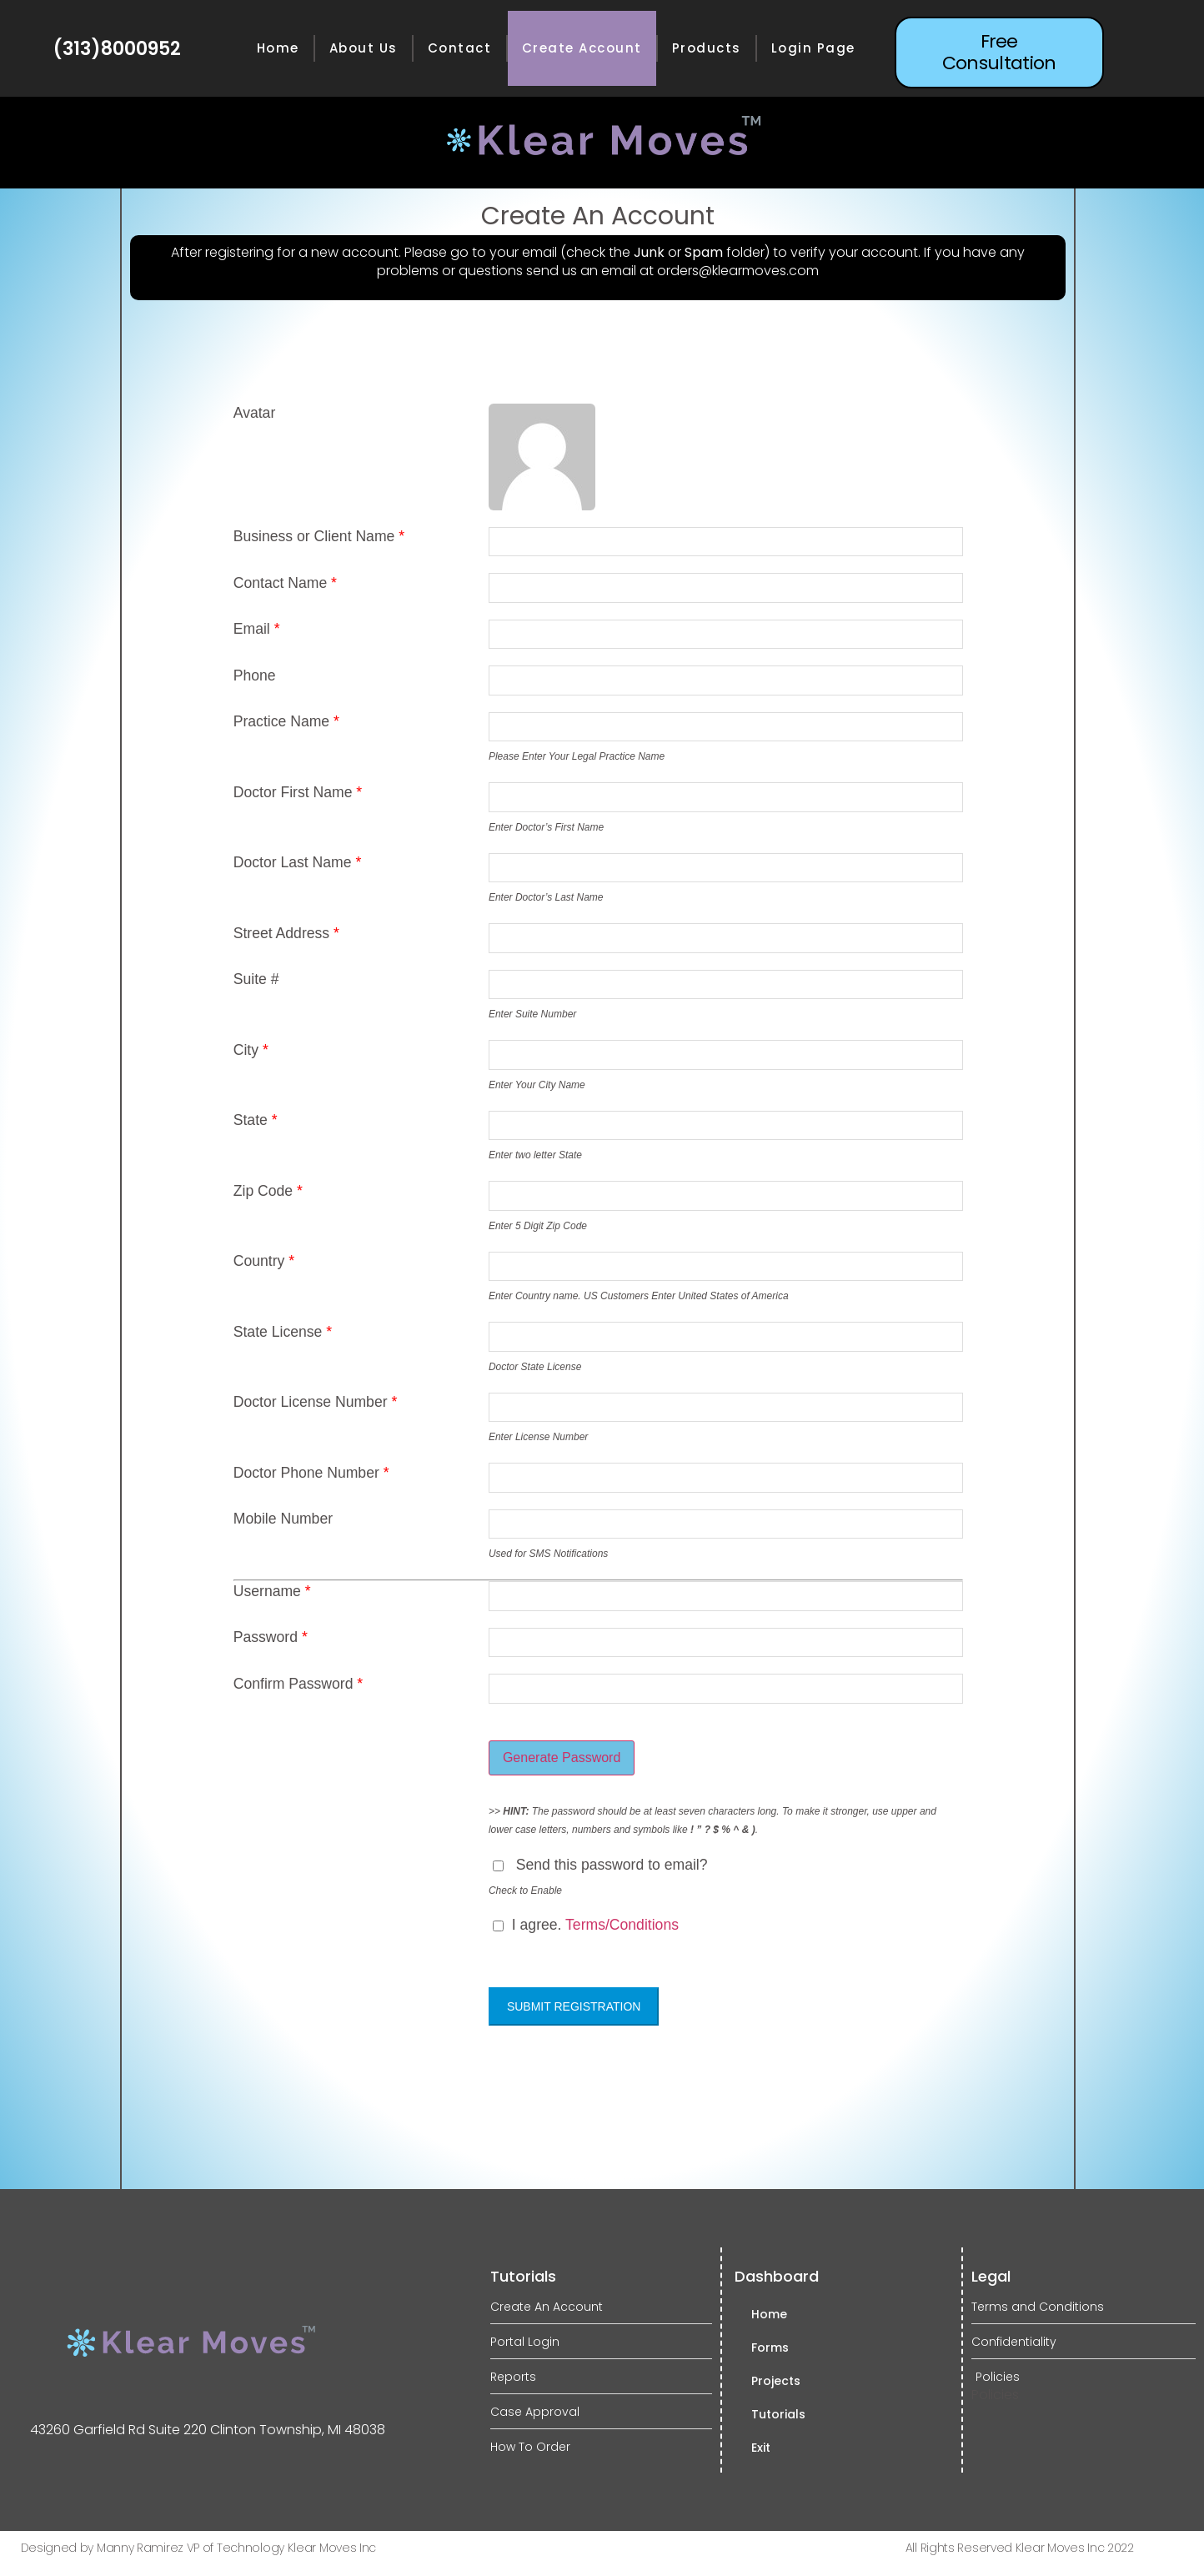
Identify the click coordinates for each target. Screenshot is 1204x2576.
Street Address (286, 934)
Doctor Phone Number (311, 1473)
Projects (775, 2381)
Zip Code (268, 1191)
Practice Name (286, 722)
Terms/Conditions (622, 1925)
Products (706, 48)
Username (272, 1591)
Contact (460, 48)
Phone (254, 676)
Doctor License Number (315, 1402)
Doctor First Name (297, 793)
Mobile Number (283, 1519)
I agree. (586, 1925)
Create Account (582, 48)
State (255, 1120)
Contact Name (285, 583)
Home (278, 48)
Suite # (256, 979)
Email (256, 629)
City (250, 1050)
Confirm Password (298, 1684)
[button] (999, 52)
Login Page (813, 48)
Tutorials (778, 2414)
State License (282, 1332)
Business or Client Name (318, 537)
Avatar (254, 413)
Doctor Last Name (297, 863)
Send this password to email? (612, 1865)
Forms (770, 2347)
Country (263, 1261)
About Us (363, 48)
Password (270, 1637)
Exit (760, 2447)
